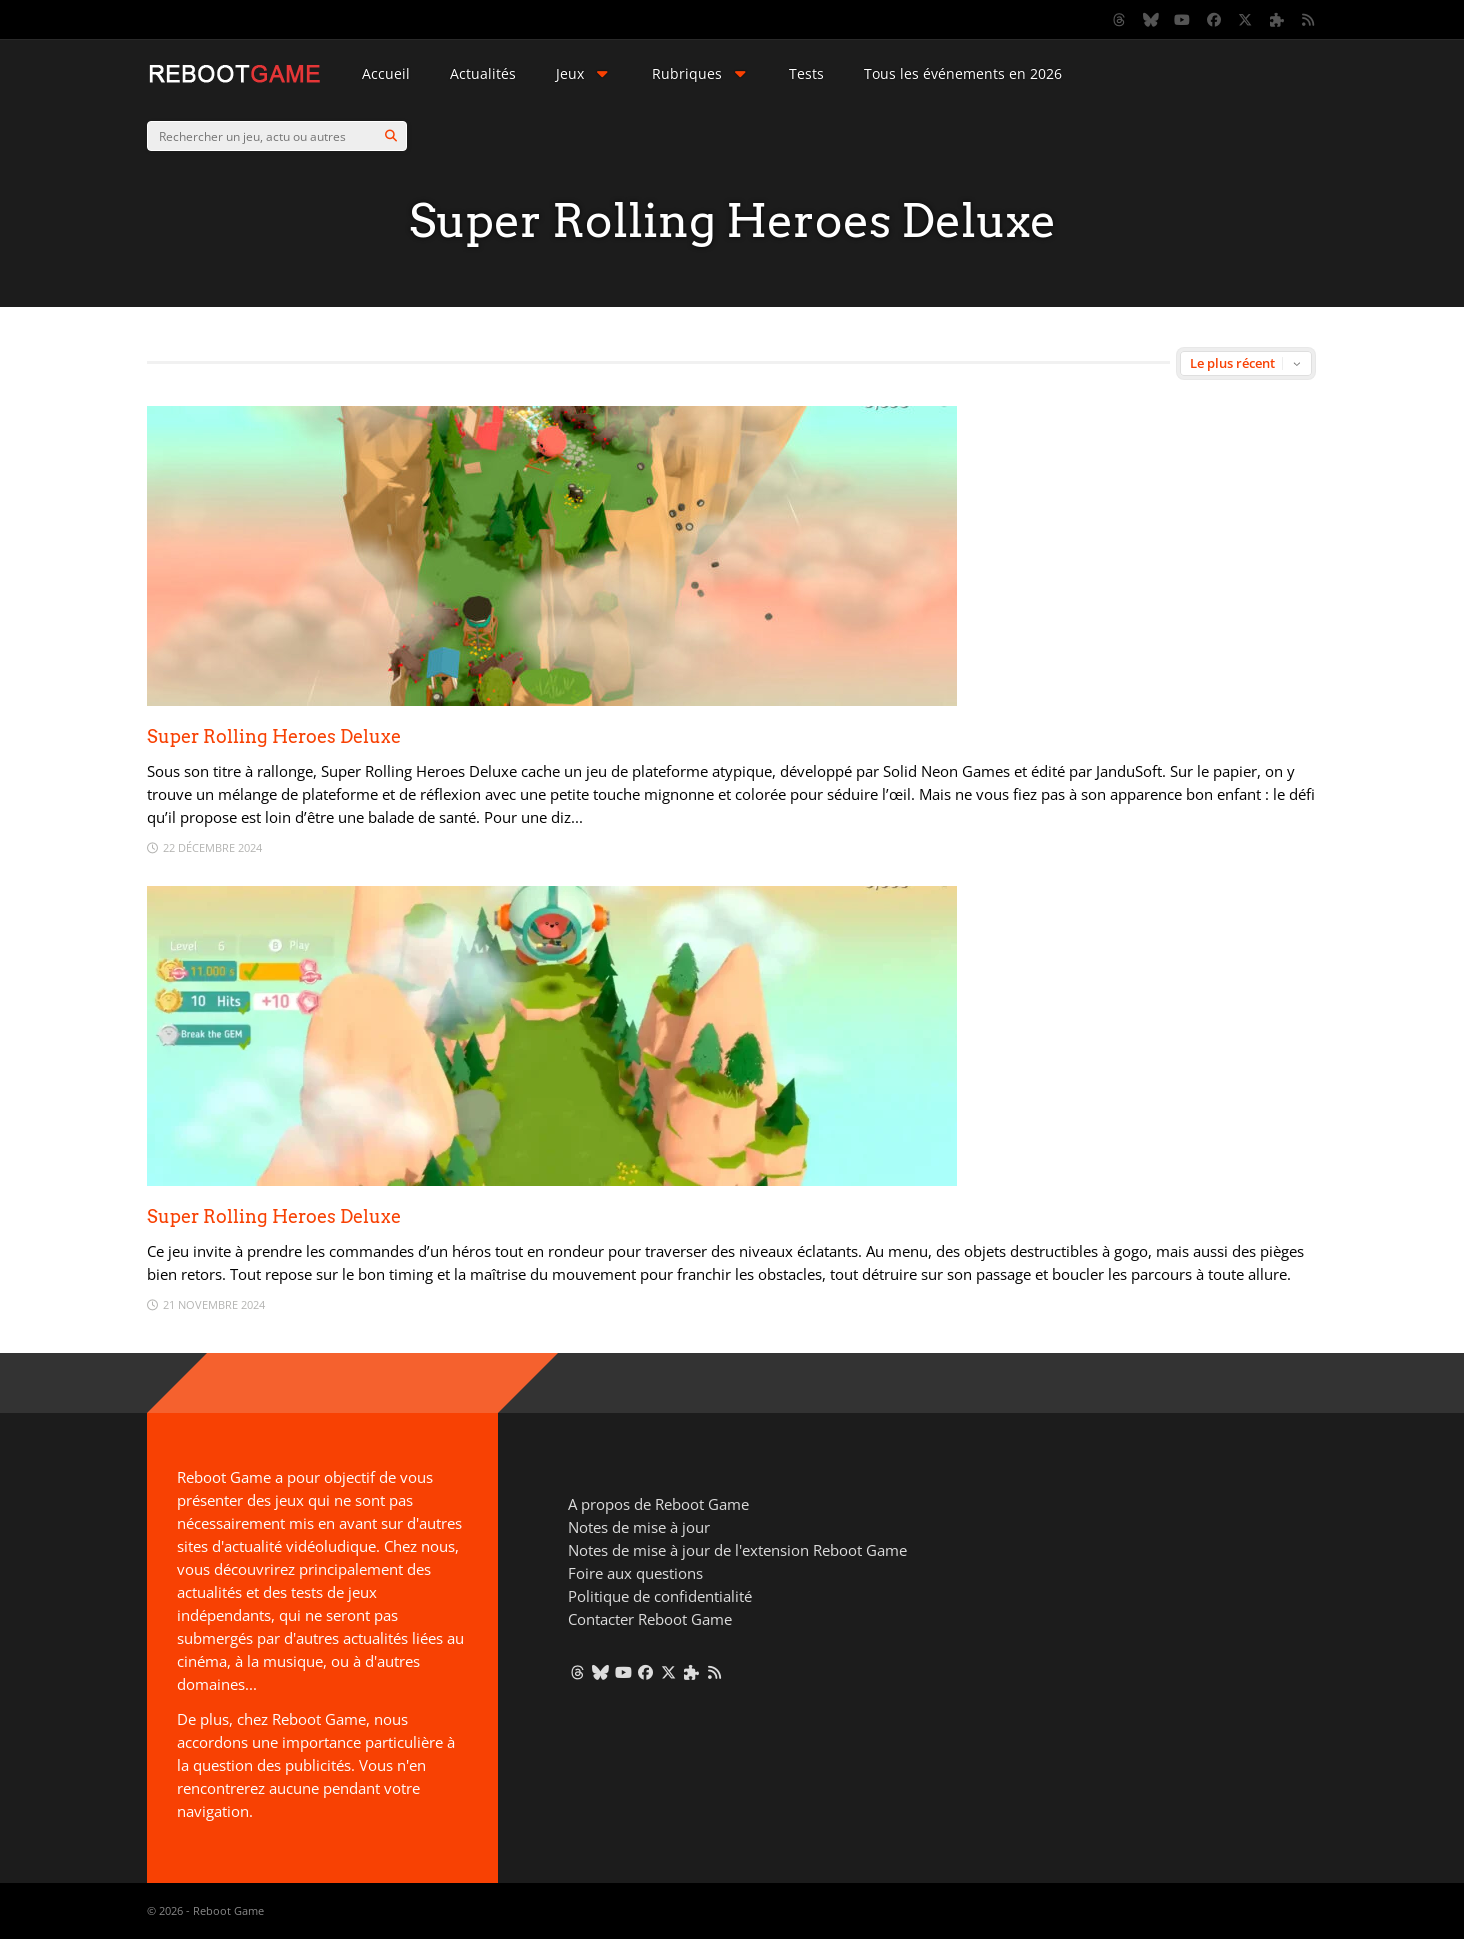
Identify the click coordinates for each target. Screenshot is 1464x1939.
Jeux (584, 73)
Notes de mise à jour (639, 1527)
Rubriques (701, 73)
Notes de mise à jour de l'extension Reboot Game (737, 1550)
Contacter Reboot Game (650, 1619)
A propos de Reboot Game (658, 1504)
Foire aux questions (635, 1573)
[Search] (391, 136)
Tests (806, 73)
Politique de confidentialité (660, 1596)
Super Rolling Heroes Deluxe (274, 736)
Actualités (483, 73)
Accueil (386, 73)
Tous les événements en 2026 (963, 73)
